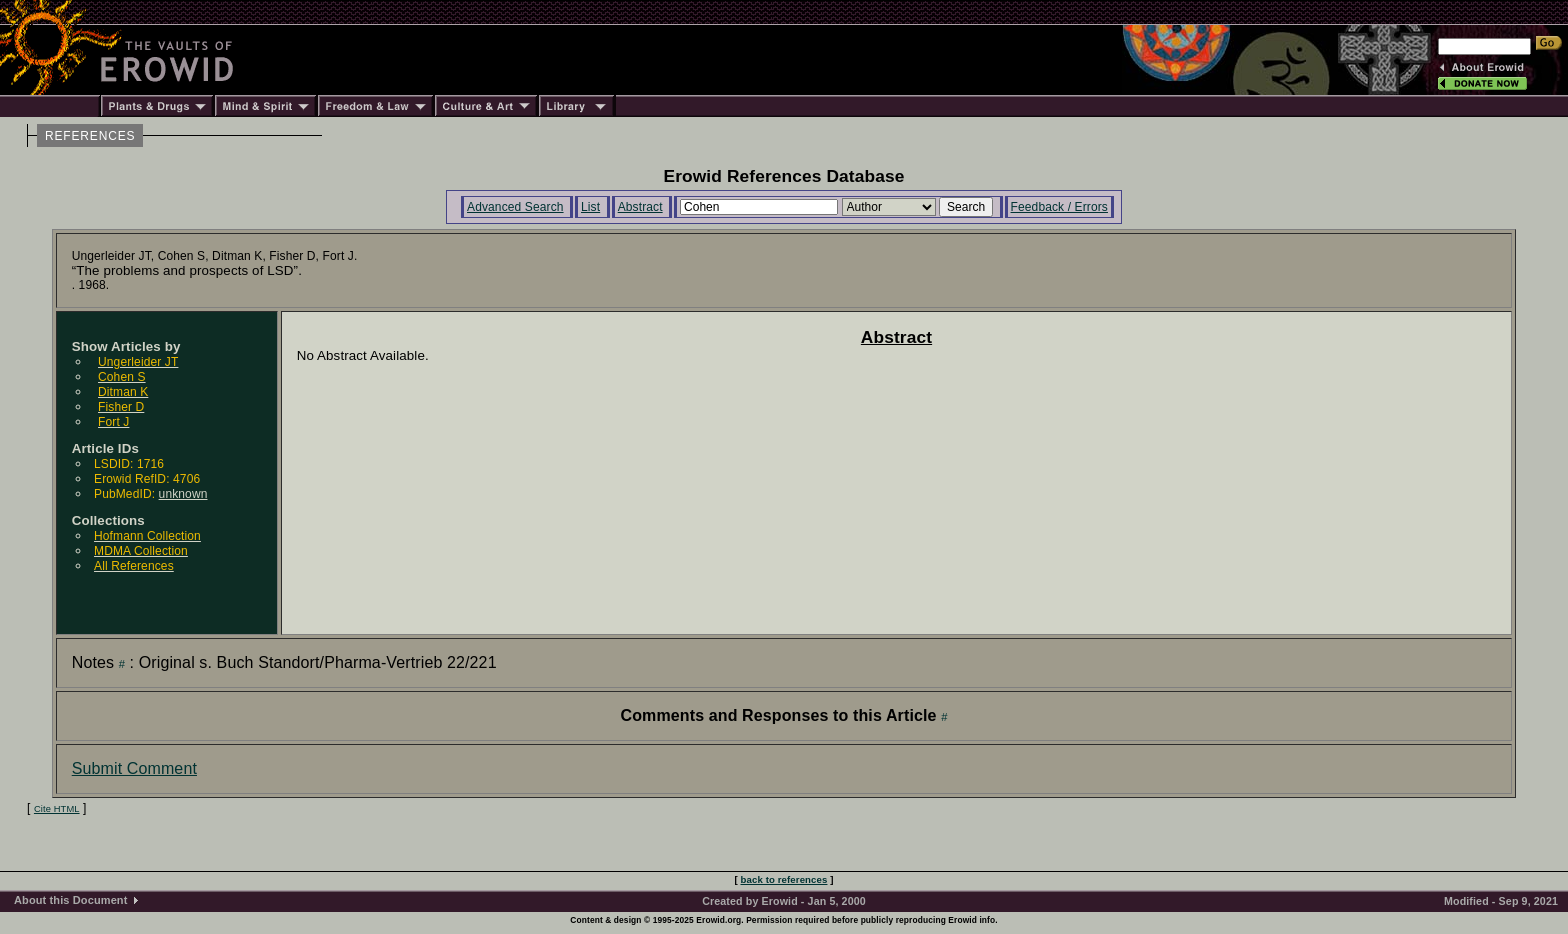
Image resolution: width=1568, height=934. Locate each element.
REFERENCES (90, 136)
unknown (183, 494)
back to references (784, 879)
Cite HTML (57, 809)
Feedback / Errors (1059, 207)
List (590, 207)
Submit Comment (134, 768)
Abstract (640, 207)
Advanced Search (515, 207)
